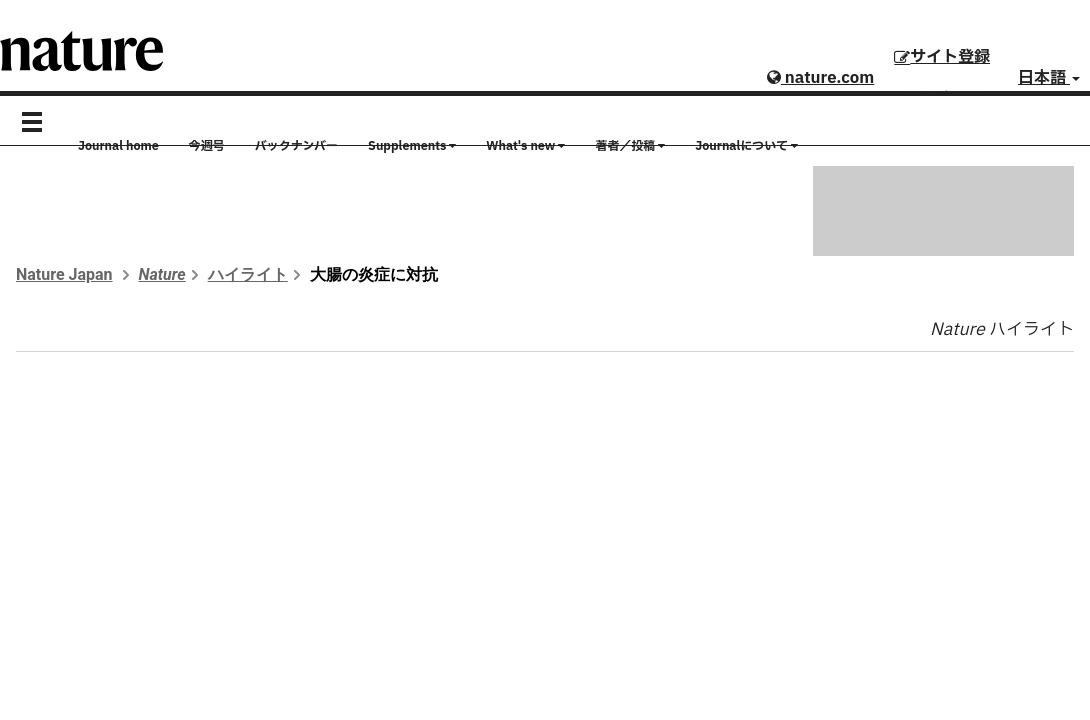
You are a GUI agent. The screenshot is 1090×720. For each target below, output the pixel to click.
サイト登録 (942, 57)
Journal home (118, 146)
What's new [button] (525, 146)
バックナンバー (296, 146)
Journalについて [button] (746, 146)
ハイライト (248, 274)
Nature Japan (64, 274)
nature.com (820, 78)
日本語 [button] (1049, 78)
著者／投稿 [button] (630, 146)
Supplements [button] (412, 146)
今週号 (207, 146)
